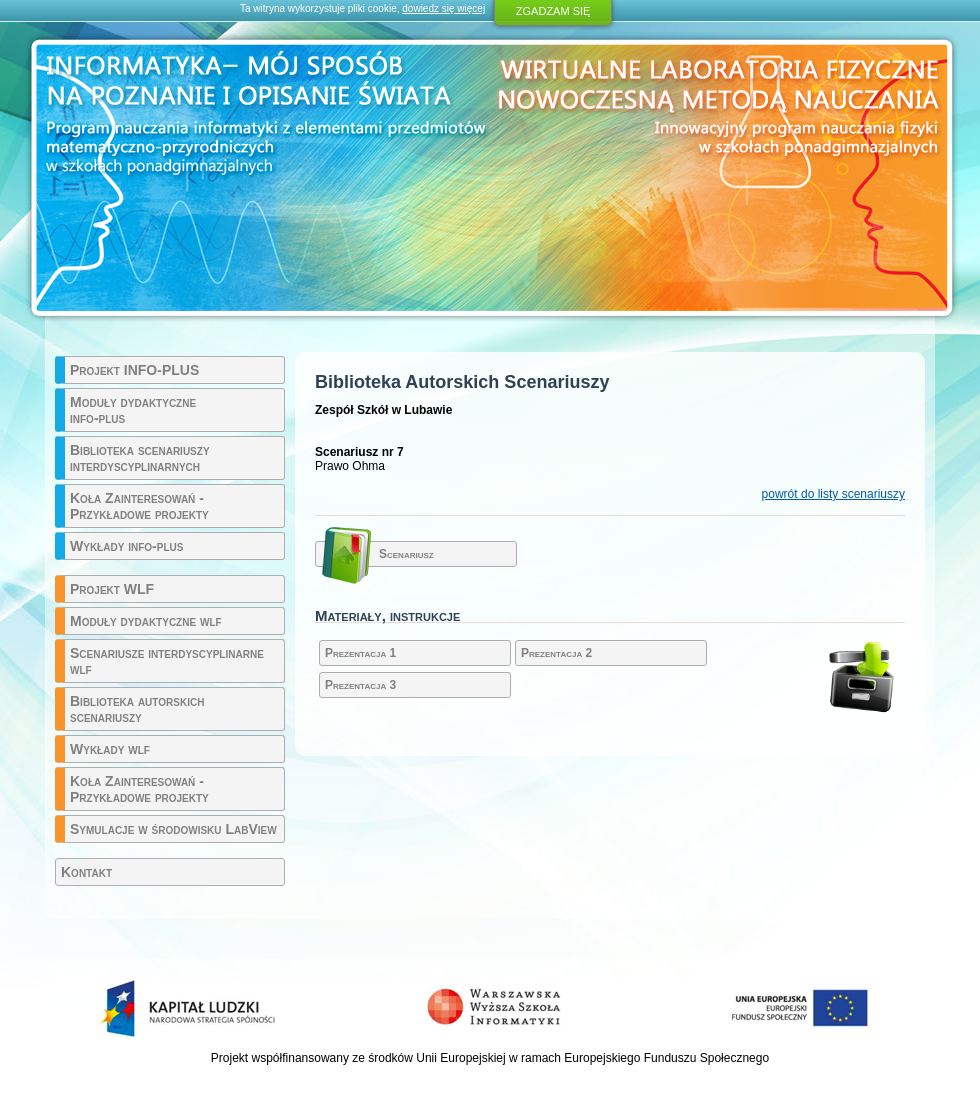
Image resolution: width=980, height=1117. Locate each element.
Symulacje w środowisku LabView (173, 829)
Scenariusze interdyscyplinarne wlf (167, 661)
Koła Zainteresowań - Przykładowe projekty (139, 506)
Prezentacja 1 (360, 653)
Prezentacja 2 (556, 653)
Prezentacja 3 (360, 685)
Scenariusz (406, 554)
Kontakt (86, 872)
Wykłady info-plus (126, 546)
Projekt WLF (112, 589)
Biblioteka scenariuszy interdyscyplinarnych (140, 458)
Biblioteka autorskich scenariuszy (137, 709)
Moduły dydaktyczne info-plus (133, 410)
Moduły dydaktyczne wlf (146, 621)
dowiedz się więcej (443, 8)
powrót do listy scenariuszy (833, 494)
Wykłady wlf (110, 749)
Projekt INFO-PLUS (134, 370)
